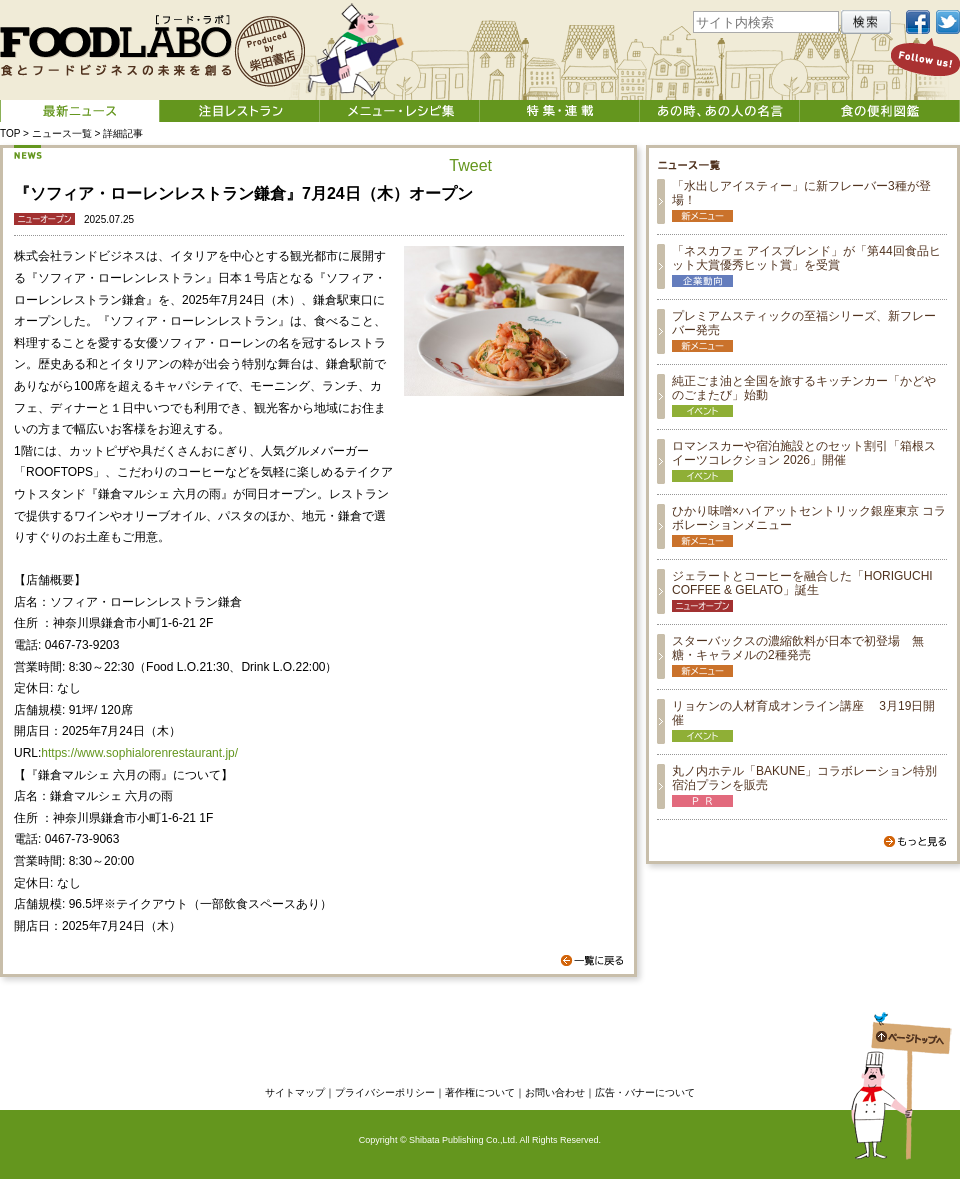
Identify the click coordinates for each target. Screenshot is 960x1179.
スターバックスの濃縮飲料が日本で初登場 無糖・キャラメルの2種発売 (798, 648)
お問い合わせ (555, 1092)
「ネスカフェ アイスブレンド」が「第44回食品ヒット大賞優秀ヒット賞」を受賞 (806, 258)
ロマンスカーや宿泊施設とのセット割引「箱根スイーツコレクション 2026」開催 (804, 453)
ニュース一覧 (62, 133)
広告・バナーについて (645, 1092)
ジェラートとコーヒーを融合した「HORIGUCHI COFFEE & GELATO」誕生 (802, 583)
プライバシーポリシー (385, 1092)
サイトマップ (295, 1092)
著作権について (480, 1092)
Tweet (470, 165)
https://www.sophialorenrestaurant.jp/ (139, 753)
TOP (10, 133)
